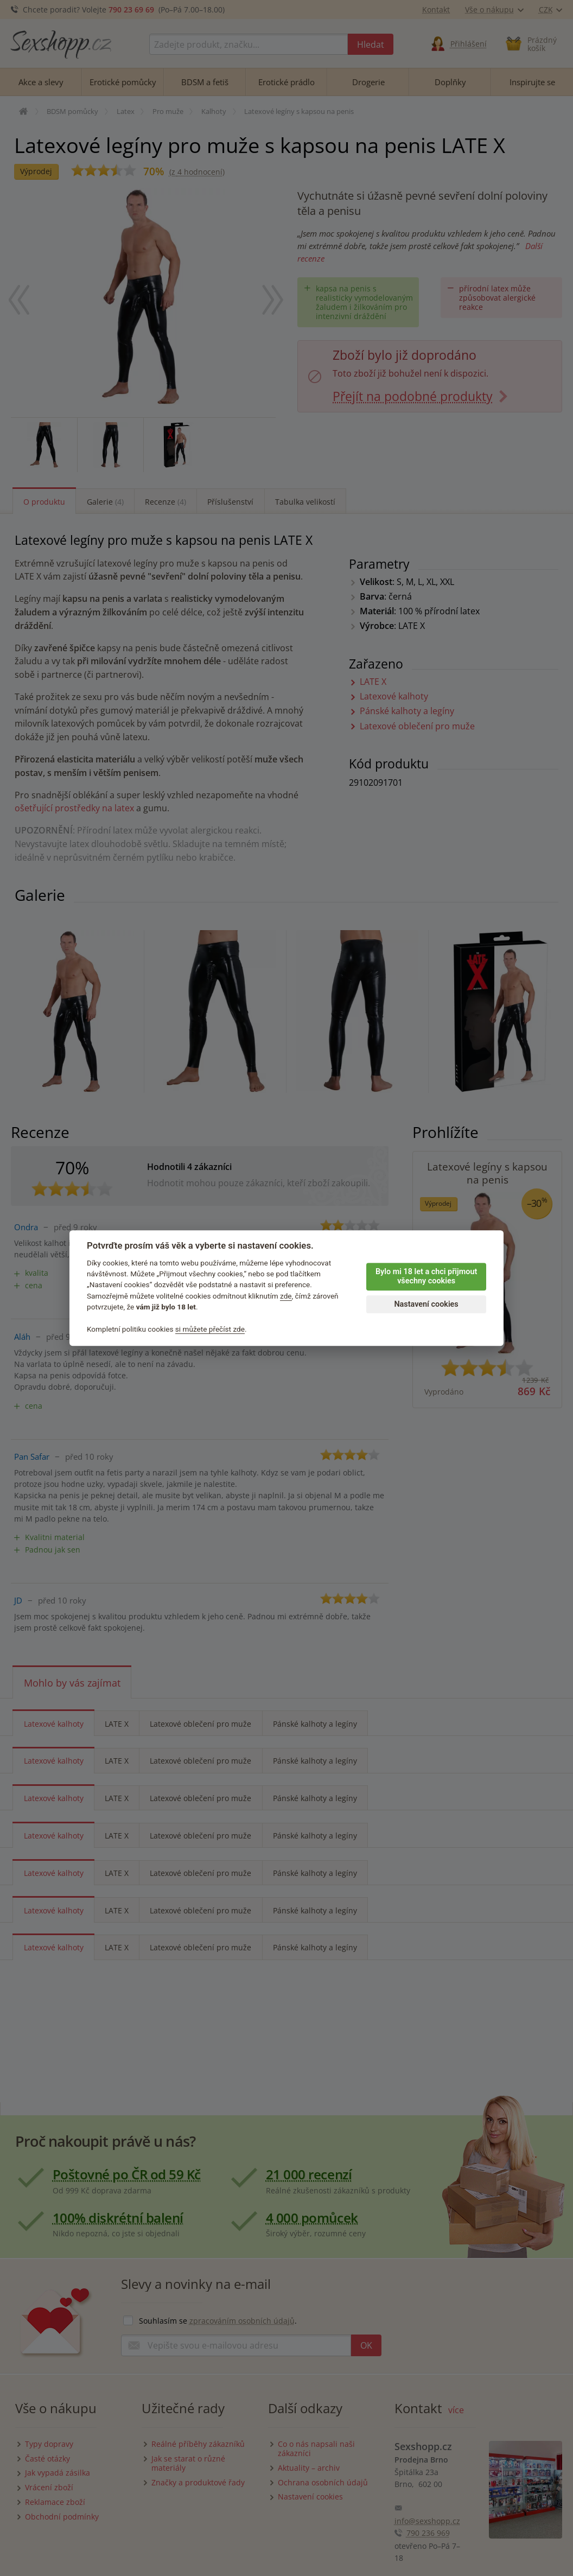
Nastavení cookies (426, 1304)
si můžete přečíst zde (210, 1329)
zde (286, 1296)
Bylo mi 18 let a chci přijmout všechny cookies (426, 1276)
